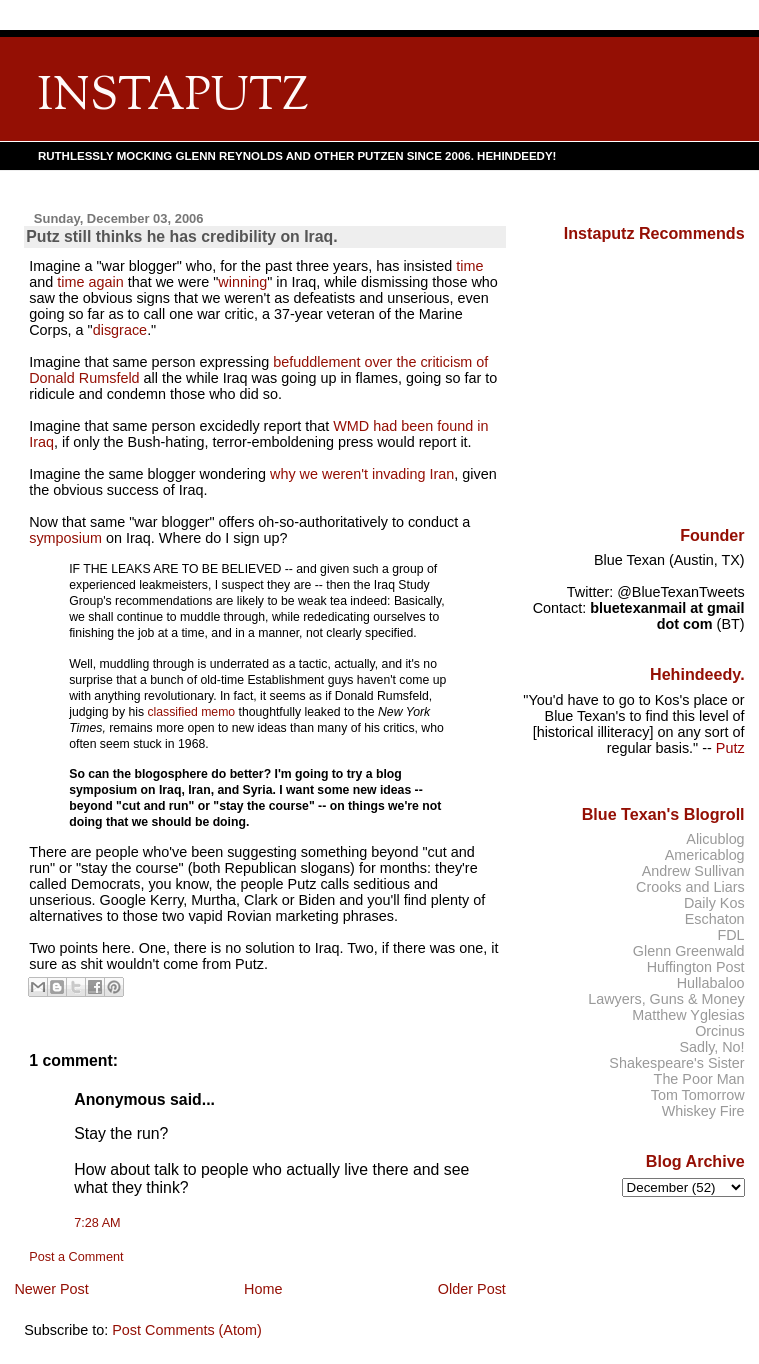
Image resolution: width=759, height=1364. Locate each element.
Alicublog (715, 839)
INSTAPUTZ (173, 97)
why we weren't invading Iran (362, 474)
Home (263, 1289)
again (105, 282)
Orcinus (719, 1031)
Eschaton (715, 919)
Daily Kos (714, 903)
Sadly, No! (711, 1047)
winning (242, 282)
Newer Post (51, 1289)
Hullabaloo (711, 983)
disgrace (120, 330)
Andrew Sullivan (693, 871)
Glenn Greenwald (689, 951)
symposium (65, 538)
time (469, 266)
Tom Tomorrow (698, 1095)
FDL (730, 935)
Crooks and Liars (690, 887)
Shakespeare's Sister (676, 1063)
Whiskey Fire (703, 1111)
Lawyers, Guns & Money (666, 999)
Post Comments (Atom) (187, 1330)
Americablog (705, 855)
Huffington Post (696, 967)
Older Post (472, 1289)
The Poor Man (699, 1079)
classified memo (191, 712)
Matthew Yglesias (688, 1015)
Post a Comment (76, 1257)
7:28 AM (97, 1223)
